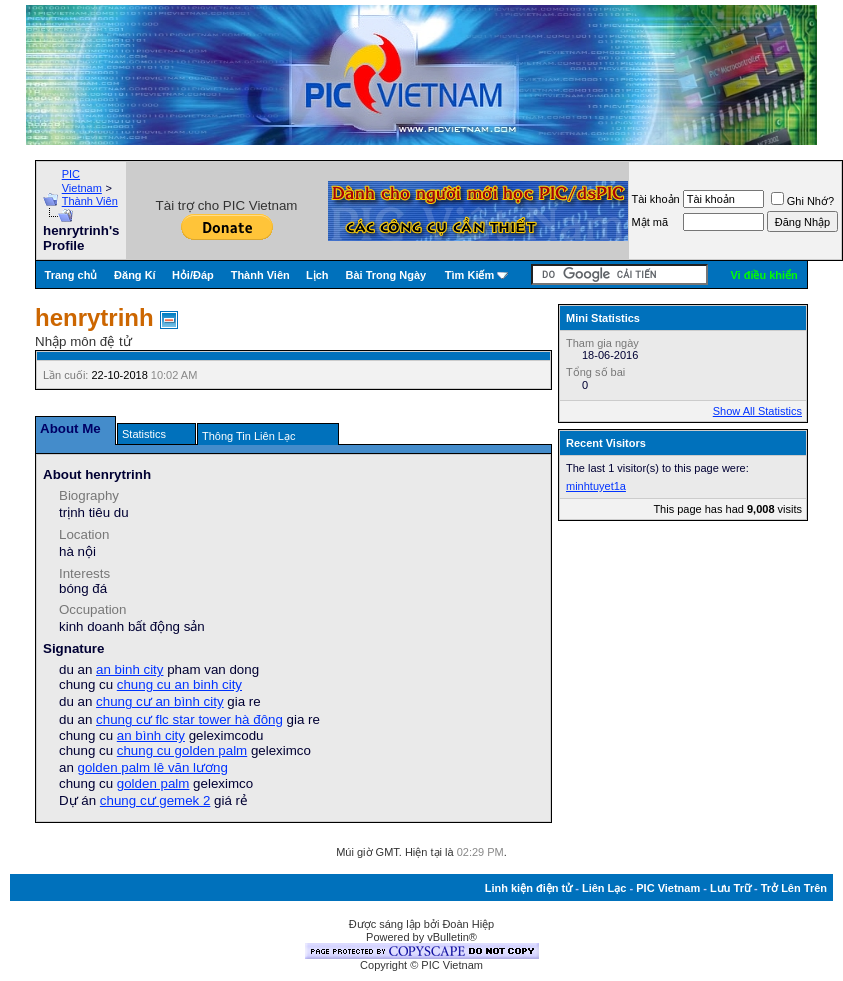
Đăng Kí (135, 275)
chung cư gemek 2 (155, 800)
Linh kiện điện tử (528, 888)
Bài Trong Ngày (386, 275)
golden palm (153, 783)
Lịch (317, 275)
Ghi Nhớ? (802, 201)
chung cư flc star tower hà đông (189, 719)
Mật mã (650, 222)
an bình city (151, 735)
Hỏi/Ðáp (193, 275)
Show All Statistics (757, 411)
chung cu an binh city (179, 684)
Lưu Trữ (730, 888)
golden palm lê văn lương (153, 767)
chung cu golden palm (182, 750)
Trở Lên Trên (794, 888)
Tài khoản (656, 199)
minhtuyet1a (596, 486)
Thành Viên (90, 201)
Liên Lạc (604, 888)
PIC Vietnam (668, 888)
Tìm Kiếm (469, 275)
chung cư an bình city (160, 701)
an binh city (129, 669)
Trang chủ (71, 275)
